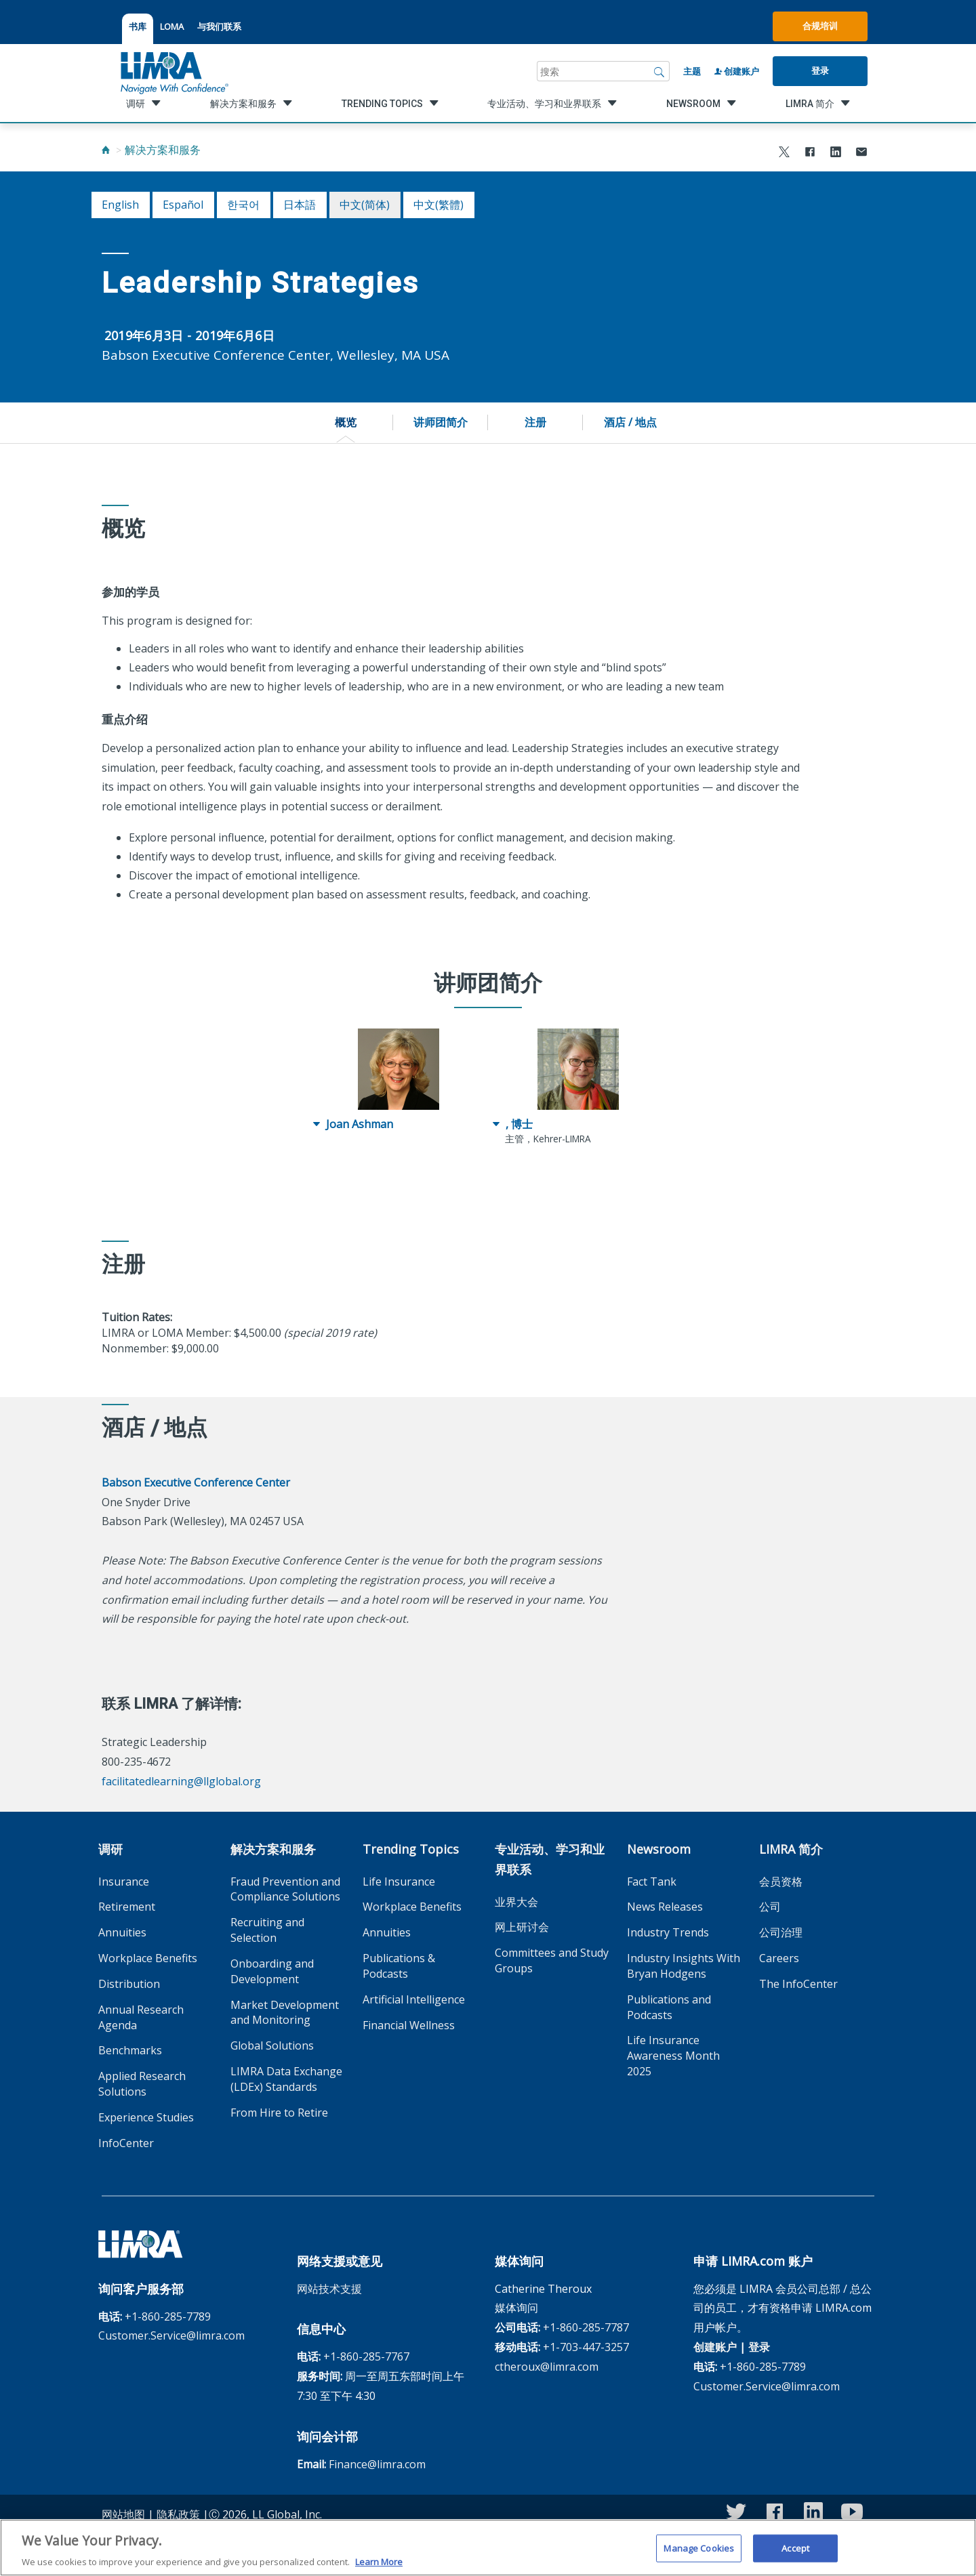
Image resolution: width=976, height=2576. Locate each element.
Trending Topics (411, 1849)
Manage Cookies (699, 2556)
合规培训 (820, 26)
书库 (137, 26)
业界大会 (516, 1901)
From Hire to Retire (279, 2112)
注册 (535, 422)
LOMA (172, 26)
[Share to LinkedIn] (836, 153)
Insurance (123, 1881)
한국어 (243, 204)
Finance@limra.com (377, 2464)
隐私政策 (178, 2514)
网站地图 (123, 2514)
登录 (820, 70)
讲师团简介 (440, 422)
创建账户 (736, 71)
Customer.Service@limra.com (171, 2335)
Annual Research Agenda (141, 2017)
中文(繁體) (438, 204)
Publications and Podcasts (669, 2007)
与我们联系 (219, 26)
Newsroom (659, 1849)
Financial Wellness (409, 2025)
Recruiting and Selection (267, 1930)
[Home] (106, 149)
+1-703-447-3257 (586, 2347)
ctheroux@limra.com (546, 2366)
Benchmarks (130, 2050)
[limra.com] (173, 71)
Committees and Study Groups (552, 1960)
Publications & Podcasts (399, 1966)
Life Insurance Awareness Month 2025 (673, 2056)
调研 (110, 1849)
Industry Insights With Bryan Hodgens (683, 1966)
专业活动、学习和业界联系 (550, 1859)
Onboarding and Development (272, 1971)
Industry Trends (668, 1932)
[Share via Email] (861, 153)
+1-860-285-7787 (586, 2327)
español (183, 204)
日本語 (299, 204)
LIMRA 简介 (791, 1849)
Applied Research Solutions (142, 2084)
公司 (770, 1906)
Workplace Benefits (147, 1958)
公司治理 (780, 1932)
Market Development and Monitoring (284, 2012)
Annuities (122, 1932)
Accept (795, 2556)
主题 (692, 71)
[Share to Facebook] (810, 153)
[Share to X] (784, 153)
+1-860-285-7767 (366, 2356)
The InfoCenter (798, 1983)
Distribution (129, 1983)
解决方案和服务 (163, 149)
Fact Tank (651, 1881)
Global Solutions (272, 2045)
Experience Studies (146, 2117)
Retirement (126, 1906)
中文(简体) (365, 204)
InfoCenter (126, 2143)
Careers (779, 1958)
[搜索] (659, 71)
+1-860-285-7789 (168, 2316)
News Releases (665, 1906)
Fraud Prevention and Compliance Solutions (285, 1889)
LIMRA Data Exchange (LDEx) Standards (286, 2079)
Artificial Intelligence (414, 1999)
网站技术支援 (329, 2288)
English (120, 204)
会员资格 (780, 1881)
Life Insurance (399, 1881)
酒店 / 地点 (630, 422)
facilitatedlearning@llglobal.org (181, 1781)
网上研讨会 (522, 1926)
